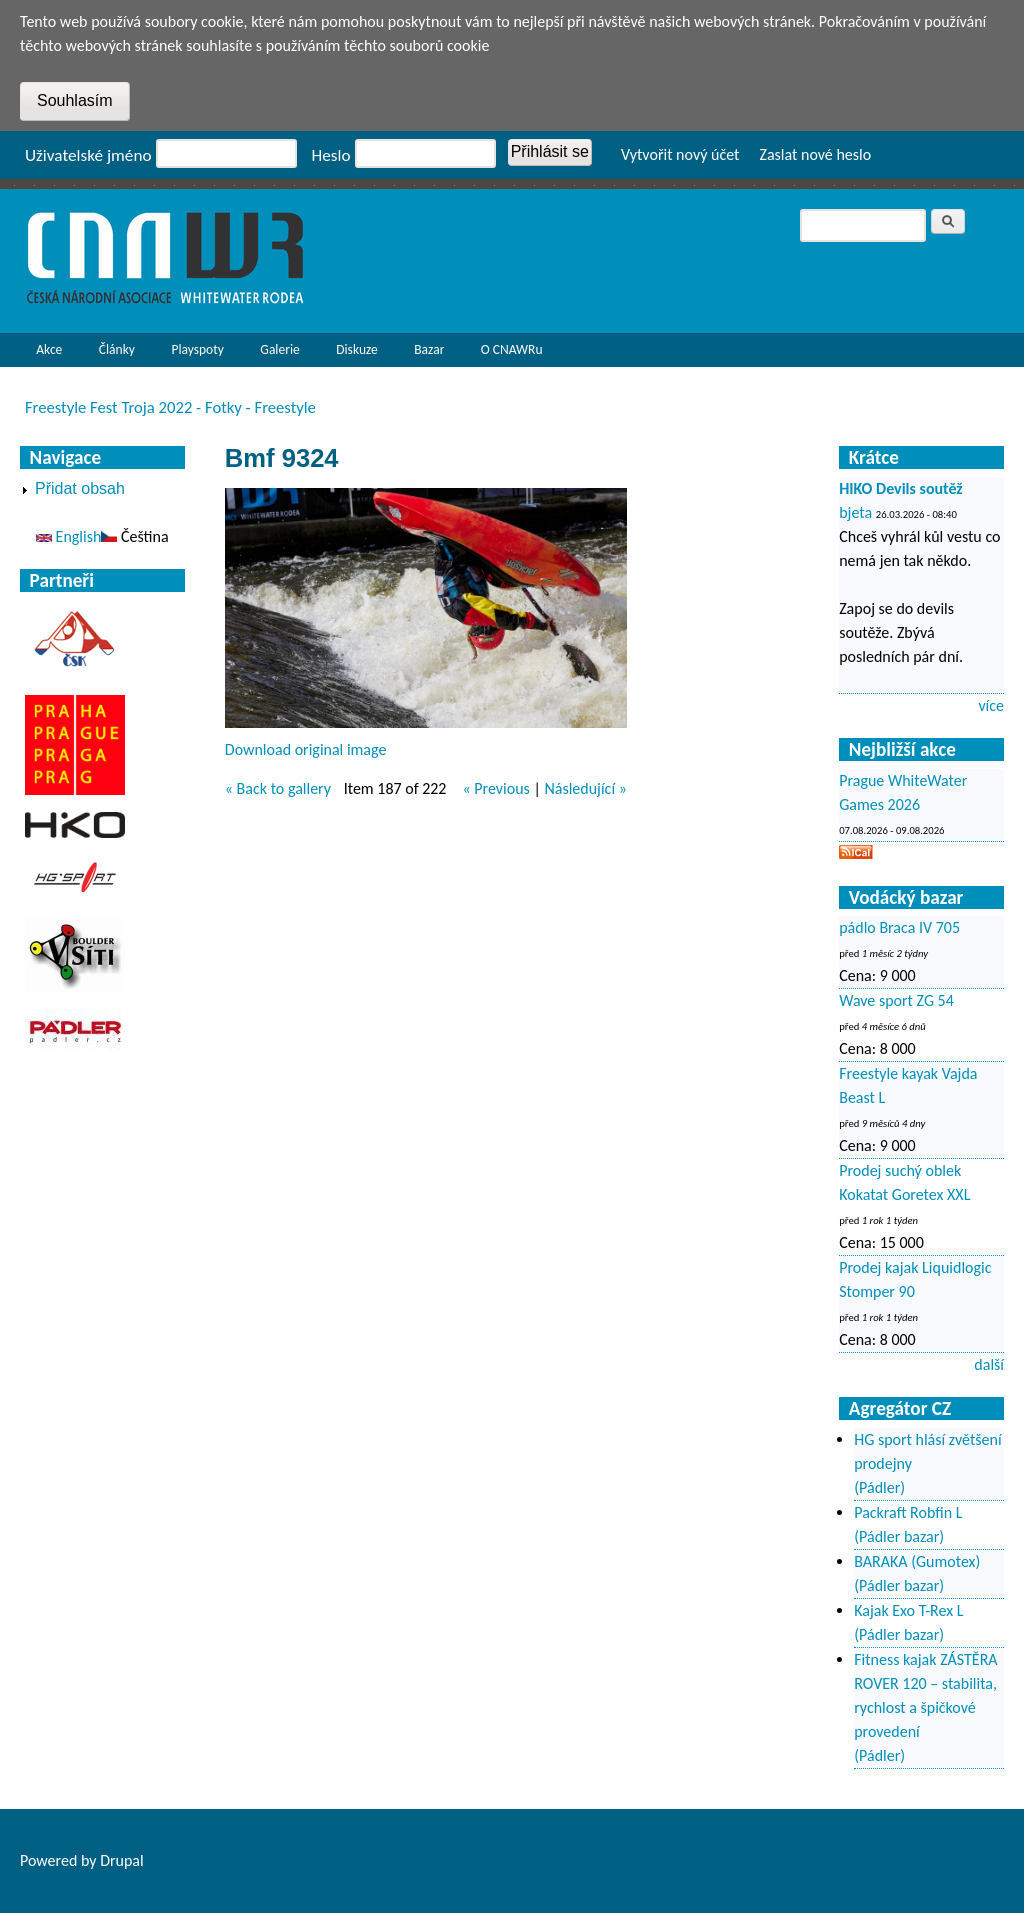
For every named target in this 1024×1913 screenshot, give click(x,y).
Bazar (429, 349)
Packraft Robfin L (908, 1512)
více (991, 705)
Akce (44, 354)
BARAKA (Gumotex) (917, 1561)
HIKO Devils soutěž (901, 488)
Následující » (585, 788)
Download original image (306, 749)
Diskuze (357, 349)
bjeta (855, 512)
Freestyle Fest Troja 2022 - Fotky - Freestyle (170, 407)
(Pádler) (879, 1487)
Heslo (331, 155)
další (989, 1364)
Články (112, 354)
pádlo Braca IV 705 (899, 927)
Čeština (134, 536)
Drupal (122, 1860)
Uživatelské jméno (88, 155)
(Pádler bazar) (899, 1536)
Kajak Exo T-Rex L (908, 1610)
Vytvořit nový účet (680, 154)
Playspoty (192, 354)
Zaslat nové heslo (815, 154)
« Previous (495, 788)
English (68, 536)
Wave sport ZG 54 (896, 1000)
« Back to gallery (278, 788)
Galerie (279, 349)
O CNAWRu (507, 354)
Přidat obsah (80, 488)
